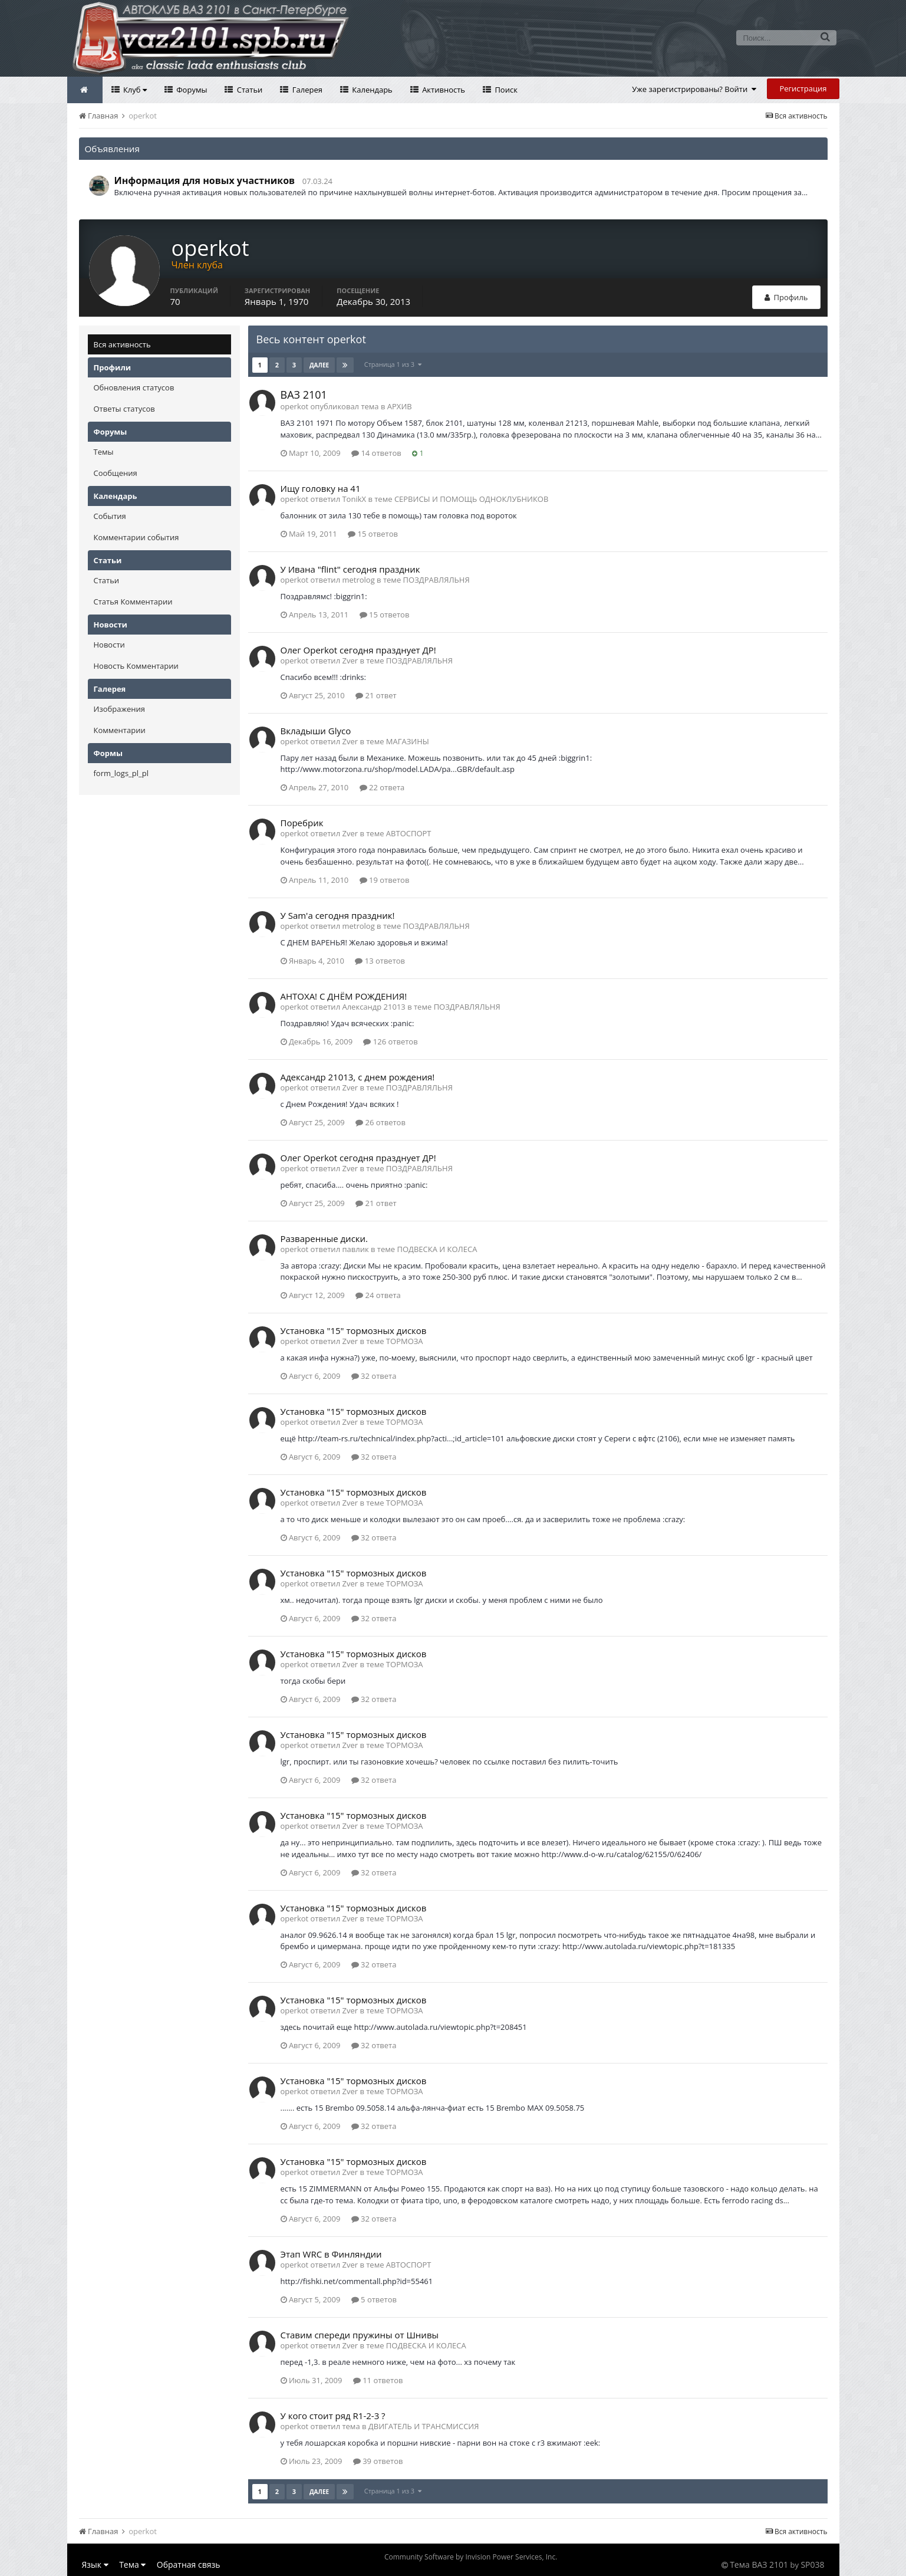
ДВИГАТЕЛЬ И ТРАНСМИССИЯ (423, 2426)
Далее (319, 365)
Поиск (505, 89)
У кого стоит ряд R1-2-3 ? (333, 2415)
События (110, 516)
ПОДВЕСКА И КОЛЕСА (437, 1249)
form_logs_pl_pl (121, 773)
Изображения (119, 709)
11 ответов (378, 2380)
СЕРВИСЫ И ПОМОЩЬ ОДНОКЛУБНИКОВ (471, 499)
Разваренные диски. (324, 1238)
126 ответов (390, 1041)
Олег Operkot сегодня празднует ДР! (358, 650)
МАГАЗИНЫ (407, 741)
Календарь (371, 89)
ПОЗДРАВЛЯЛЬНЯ (436, 579)
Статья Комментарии (133, 601)
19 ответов (385, 880)
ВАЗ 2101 (304, 394)
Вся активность (122, 344)
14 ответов (376, 453)
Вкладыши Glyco (316, 731)
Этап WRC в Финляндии (331, 2254)
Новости (109, 644)
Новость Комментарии (136, 666)
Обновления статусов (134, 387)
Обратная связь (188, 2564)
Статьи (248, 89)
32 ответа (374, 1376)
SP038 (812, 2564)
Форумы (190, 89)
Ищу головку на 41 (321, 488)
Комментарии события (136, 537)
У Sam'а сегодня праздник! (338, 915)
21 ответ (375, 695)
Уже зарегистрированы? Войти (694, 89)
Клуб (134, 89)
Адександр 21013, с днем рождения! (358, 1077)
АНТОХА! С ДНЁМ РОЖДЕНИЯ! (344, 996)
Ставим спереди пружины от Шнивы (360, 2335)
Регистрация (802, 88)
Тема (132, 2564)
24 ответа (378, 1295)
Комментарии (120, 730)
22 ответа (382, 787)
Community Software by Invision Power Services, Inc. (470, 2557)
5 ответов (374, 2299)
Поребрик (302, 823)
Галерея (306, 89)
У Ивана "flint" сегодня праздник (350, 569)
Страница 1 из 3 (392, 364)
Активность (442, 89)
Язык (95, 2564)
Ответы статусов (124, 408)
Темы (104, 451)
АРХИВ (399, 406)
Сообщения (115, 473)
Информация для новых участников (204, 180)
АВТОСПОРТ (408, 833)
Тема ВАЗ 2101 (759, 2564)
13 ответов (380, 960)
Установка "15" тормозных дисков (354, 1330)
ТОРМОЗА (404, 1341)
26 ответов (380, 1122)
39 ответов (378, 2461)
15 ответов (373, 533)
